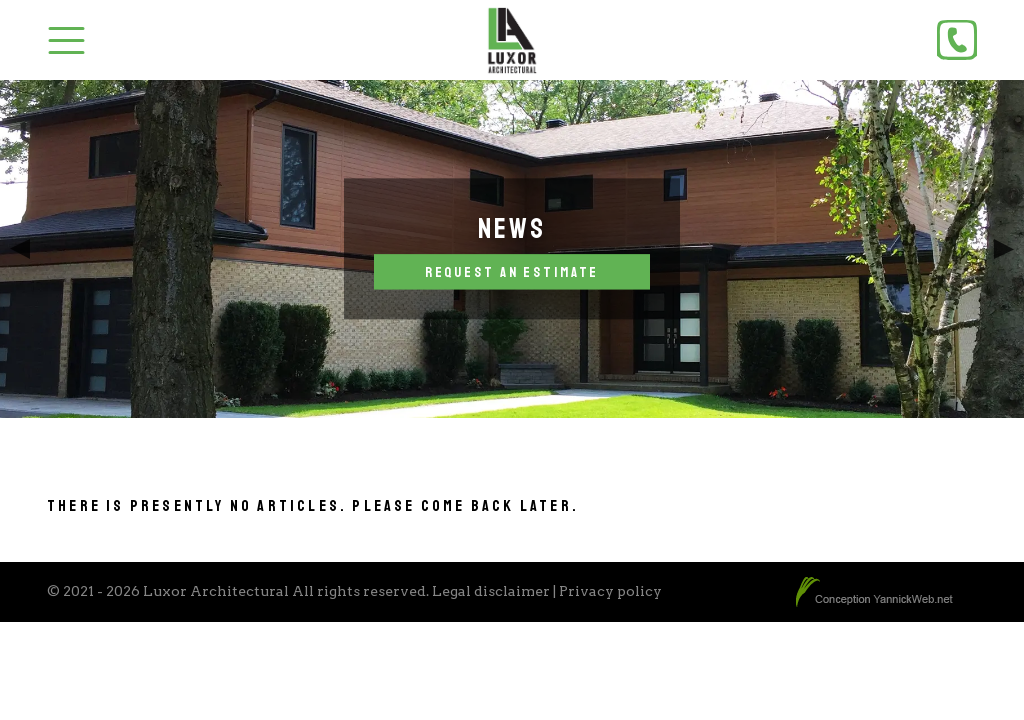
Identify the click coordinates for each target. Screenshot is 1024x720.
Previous (20, 249)
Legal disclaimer (491, 591)
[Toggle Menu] (66, 40)
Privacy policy (610, 591)
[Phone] (957, 40)
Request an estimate (512, 272)
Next (1004, 249)
